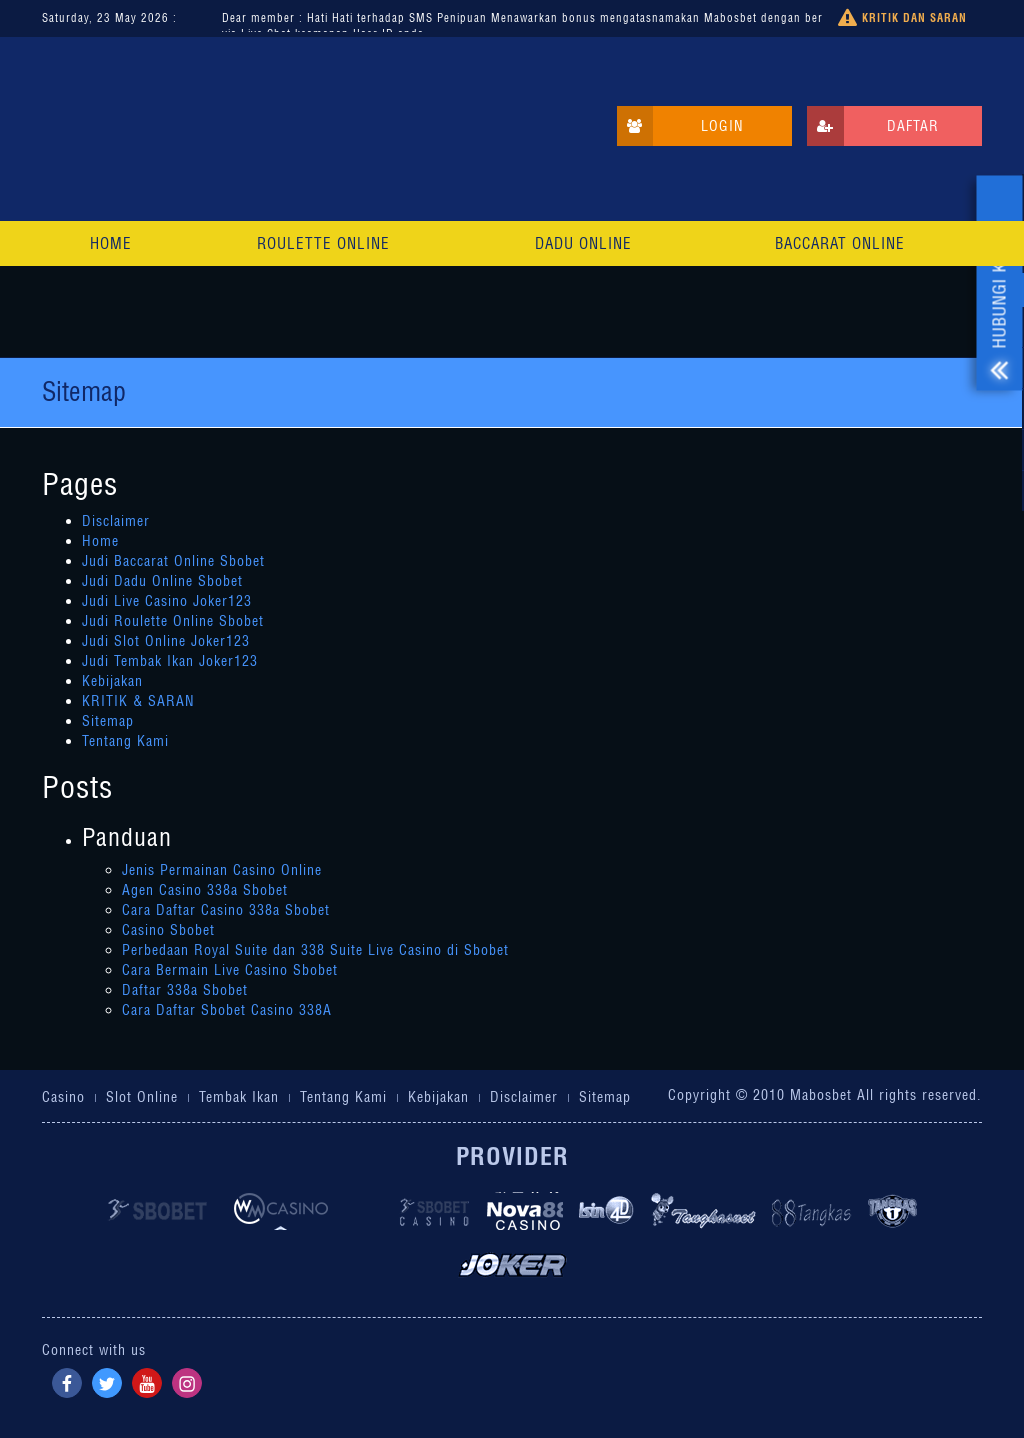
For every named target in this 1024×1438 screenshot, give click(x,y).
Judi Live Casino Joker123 (167, 601)
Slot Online (142, 1097)
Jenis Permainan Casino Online (222, 870)
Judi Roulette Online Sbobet (173, 621)
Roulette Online (323, 243)
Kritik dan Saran (902, 18)
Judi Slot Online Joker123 (166, 641)
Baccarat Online (840, 243)
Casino (63, 1097)
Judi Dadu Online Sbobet (162, 581)
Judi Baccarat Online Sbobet (173, 561)
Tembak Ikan (239, 1097)
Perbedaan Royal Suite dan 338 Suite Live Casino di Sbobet (315, 950)
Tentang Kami (125, 741)
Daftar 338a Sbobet (185, 990)
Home (111, 243)
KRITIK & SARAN (138, 701)
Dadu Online (583, 243)
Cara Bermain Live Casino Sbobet (230, 970)
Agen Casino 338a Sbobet (205, 890)
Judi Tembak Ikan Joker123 (170, 661)
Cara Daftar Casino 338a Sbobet (226, 910)
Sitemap (108, 721)
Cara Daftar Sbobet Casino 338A (227, 1010)
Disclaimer (116, 521)
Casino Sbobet (168, 930)
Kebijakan (112, 681)
